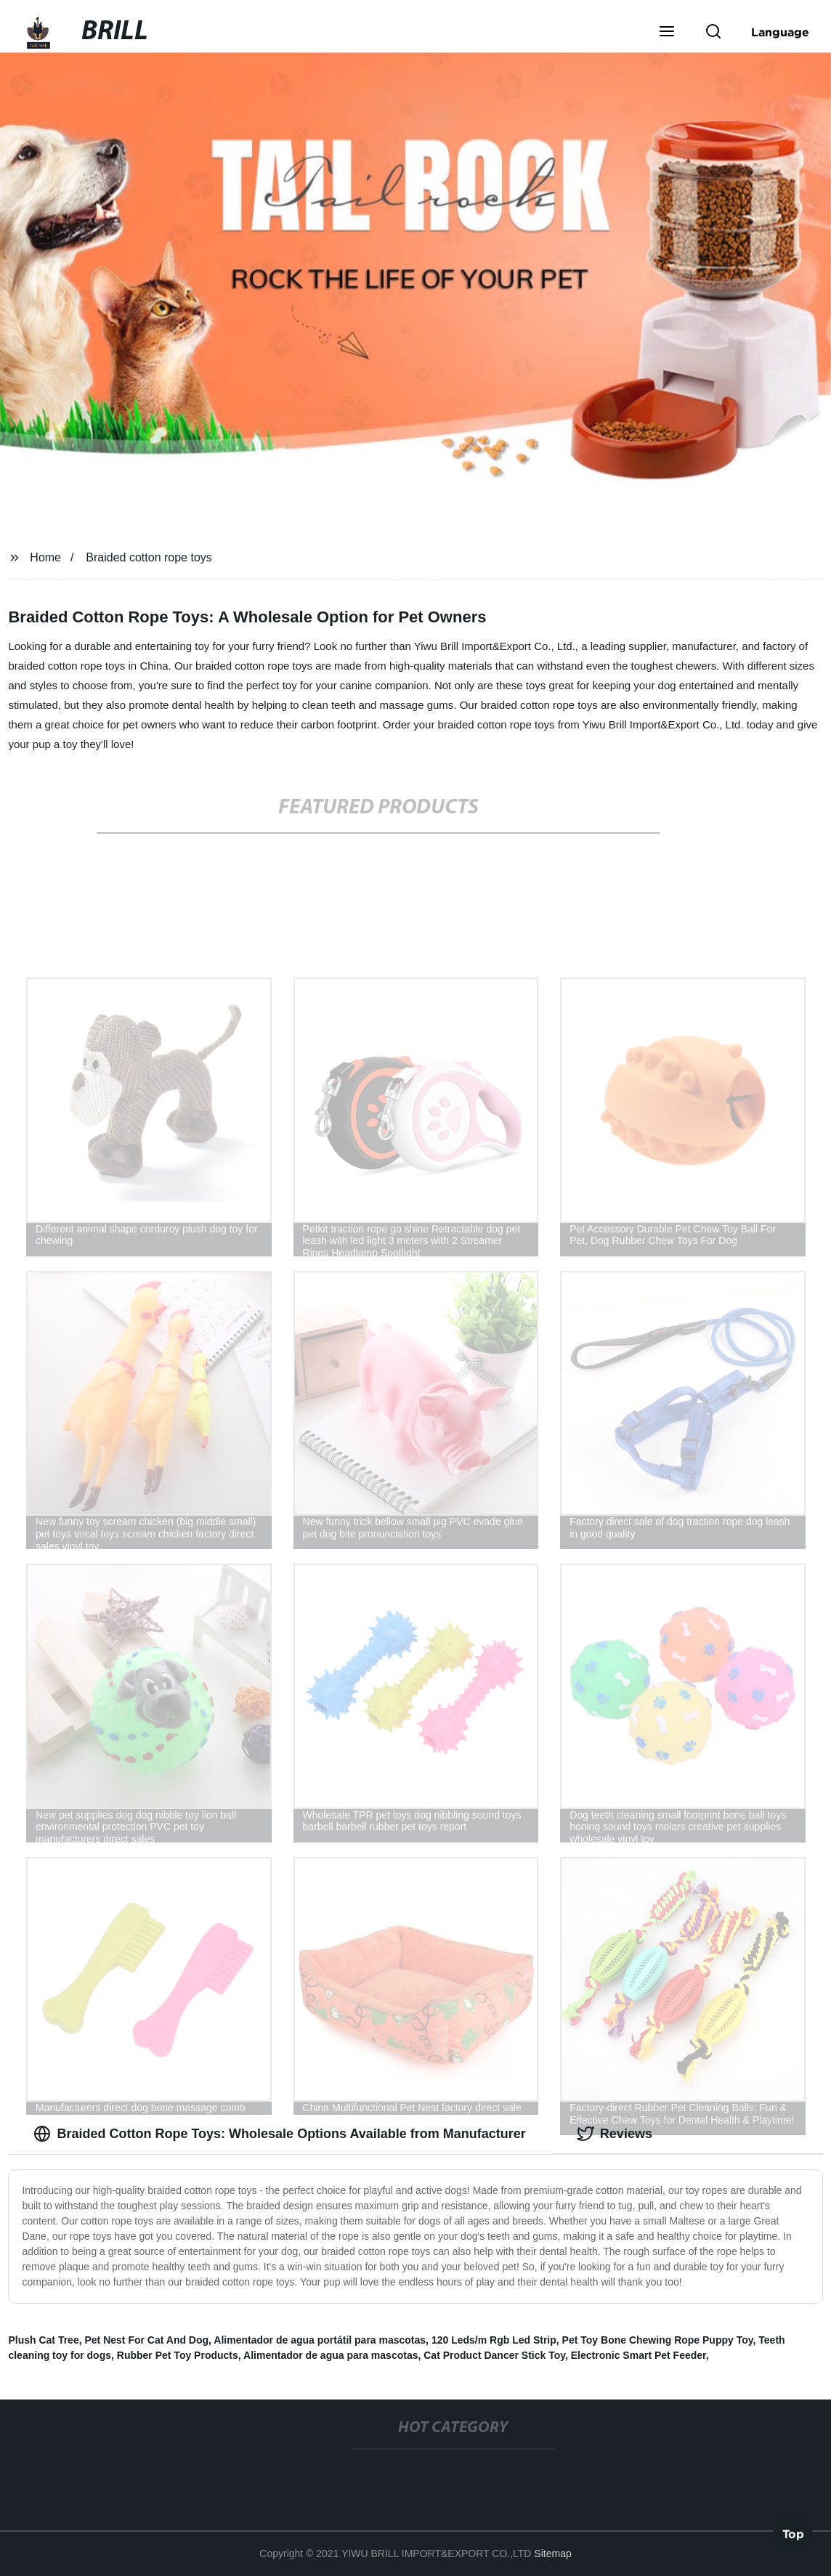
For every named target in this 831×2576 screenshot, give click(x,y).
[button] (667, 33)
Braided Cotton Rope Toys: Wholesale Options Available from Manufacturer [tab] (279, 2133)
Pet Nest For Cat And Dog (146, 2340)
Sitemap (552, 2553)
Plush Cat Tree (43, 2340)
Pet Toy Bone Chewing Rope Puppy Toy (657, 2340)
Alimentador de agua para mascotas (330, 2355)
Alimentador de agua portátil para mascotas (320, 2340)
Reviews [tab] (614, 2133)
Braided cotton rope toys (148, 557)
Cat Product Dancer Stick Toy (494, 2355)
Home (45, 557)
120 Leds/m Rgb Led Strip (493, 2340)
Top (793, 2531)
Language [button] (780, 31)
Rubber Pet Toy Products (177, 2355)
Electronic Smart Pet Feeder (638, 2355)
